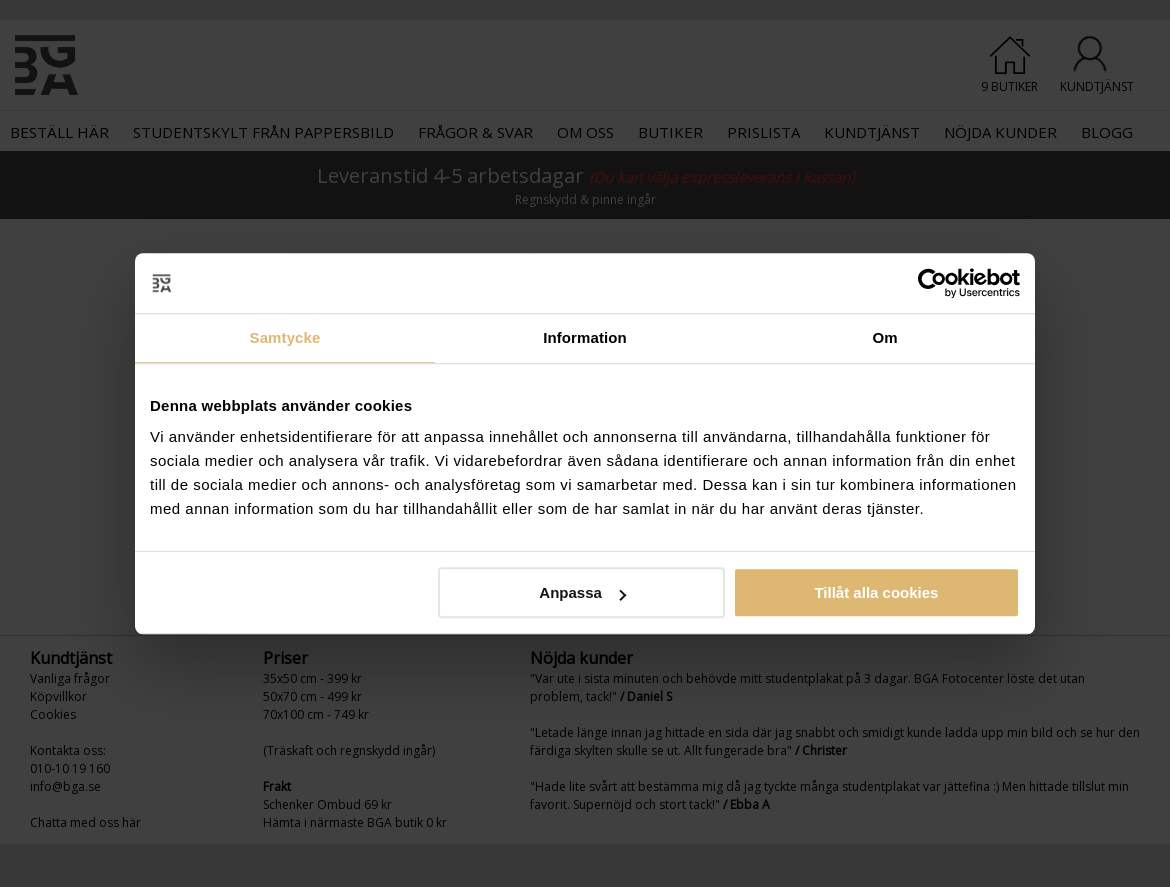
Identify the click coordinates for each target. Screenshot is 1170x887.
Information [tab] (585, 337)
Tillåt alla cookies (876, 592)
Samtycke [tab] (285, 337)
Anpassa (582, 592)
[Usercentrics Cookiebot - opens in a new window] (932, 283)
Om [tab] (884, 337)
